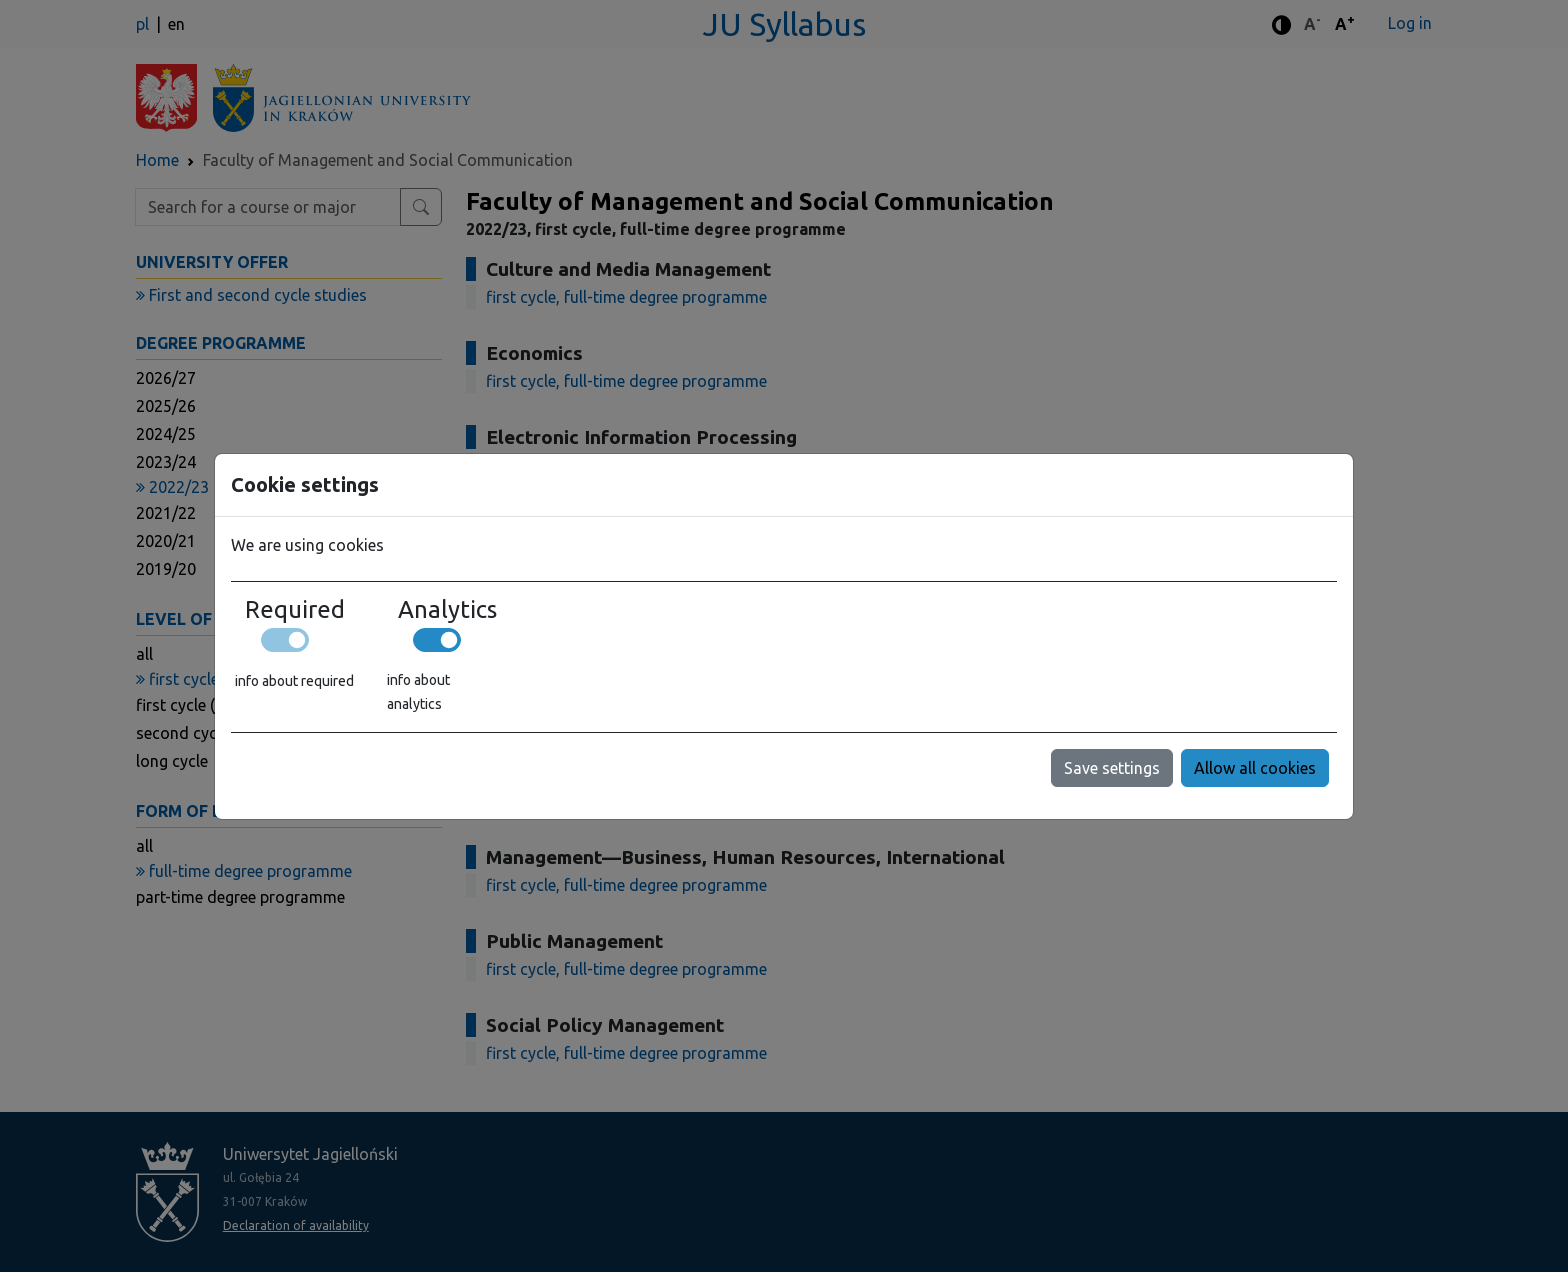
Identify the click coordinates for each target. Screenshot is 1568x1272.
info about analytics (418, 692)
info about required (294, 681)
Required (295, 610)
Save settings (1112, 768)
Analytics (447, 610)
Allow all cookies (1255, 768)
